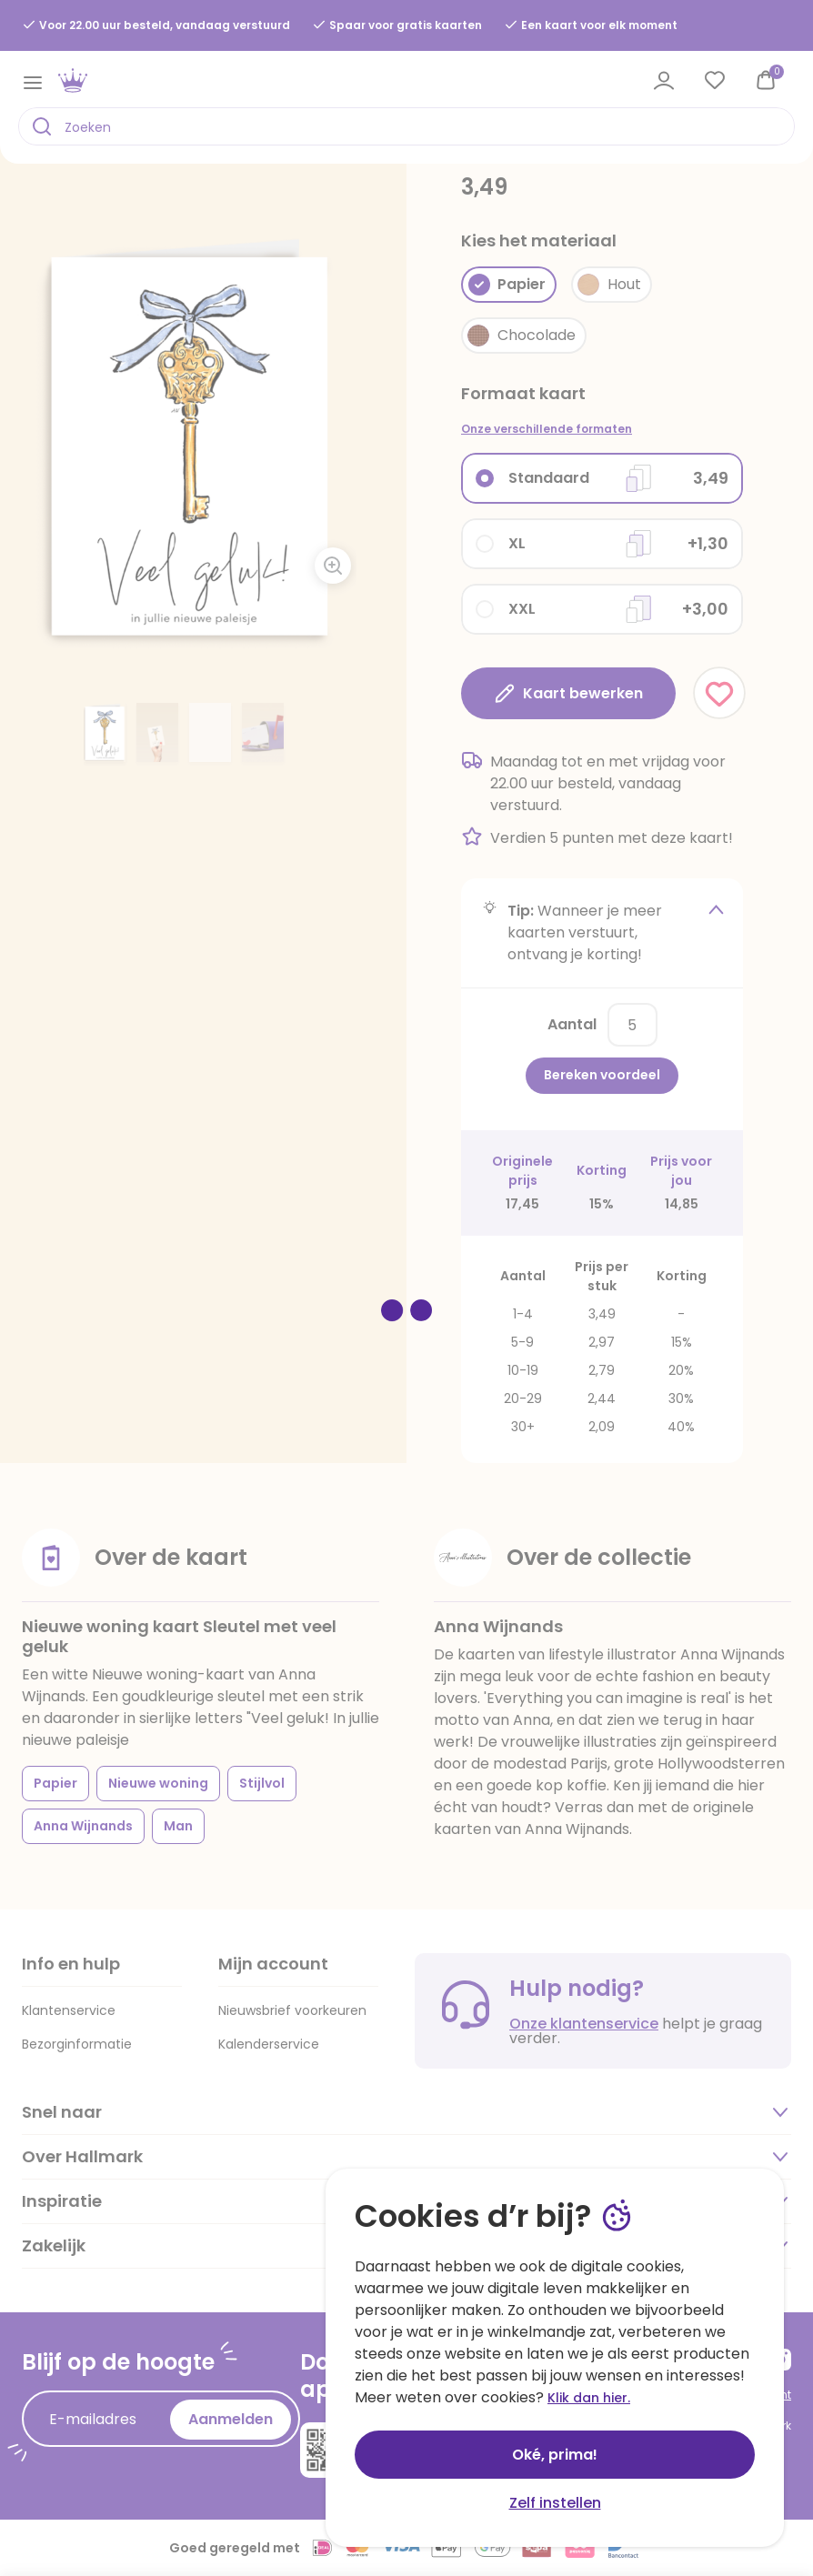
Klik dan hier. (588, 2398)
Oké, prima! (554, 2454)
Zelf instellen (555, 2502)
